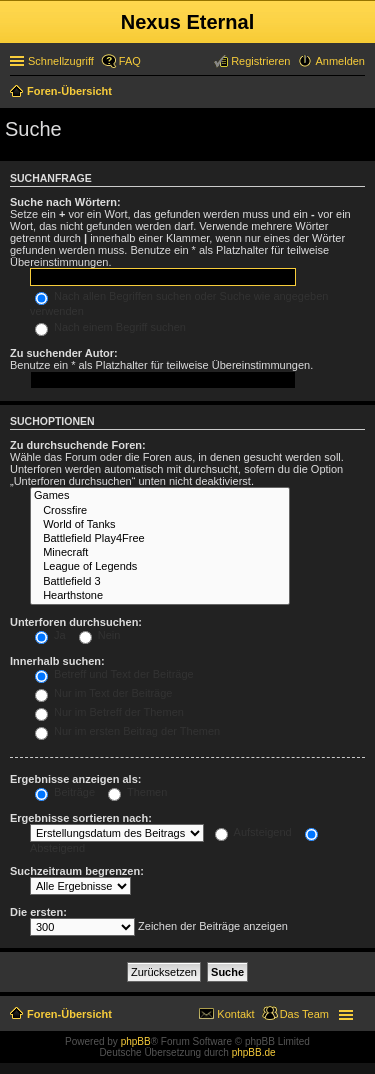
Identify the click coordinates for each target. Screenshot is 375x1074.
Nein (100, 635)
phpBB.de (254, 1052)
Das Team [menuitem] (304, 1014)
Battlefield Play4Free (160, 539)
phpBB (136, 1041)
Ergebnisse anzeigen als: (75, 779)
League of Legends (160, 567)
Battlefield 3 (160, 582)
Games (160, 496)
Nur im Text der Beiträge (103, 693)
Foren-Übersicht (69, 1014)
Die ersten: (38, 912)
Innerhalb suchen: (57, 661)
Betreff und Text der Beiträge (114, 674)
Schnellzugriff (61, 61)
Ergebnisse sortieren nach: (81, 818)
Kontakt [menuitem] (235, 1014)
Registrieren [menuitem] (260, 61)
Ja (50, 635)
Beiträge (65, 792)
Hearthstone (160, 596)
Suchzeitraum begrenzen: (77, 871)
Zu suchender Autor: (64, 353)
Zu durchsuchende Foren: (78, 445)
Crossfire (160, 511)
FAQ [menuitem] (130, 61)
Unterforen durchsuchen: (76, 622)
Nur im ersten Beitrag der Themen (127, 731)
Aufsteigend (253, 832)
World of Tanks (160, 525)
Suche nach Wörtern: (65, 202)
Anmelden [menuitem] (340, 61)
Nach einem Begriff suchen (110, 327)
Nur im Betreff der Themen (109, 712)
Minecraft (160, 553)
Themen (137, 792)
